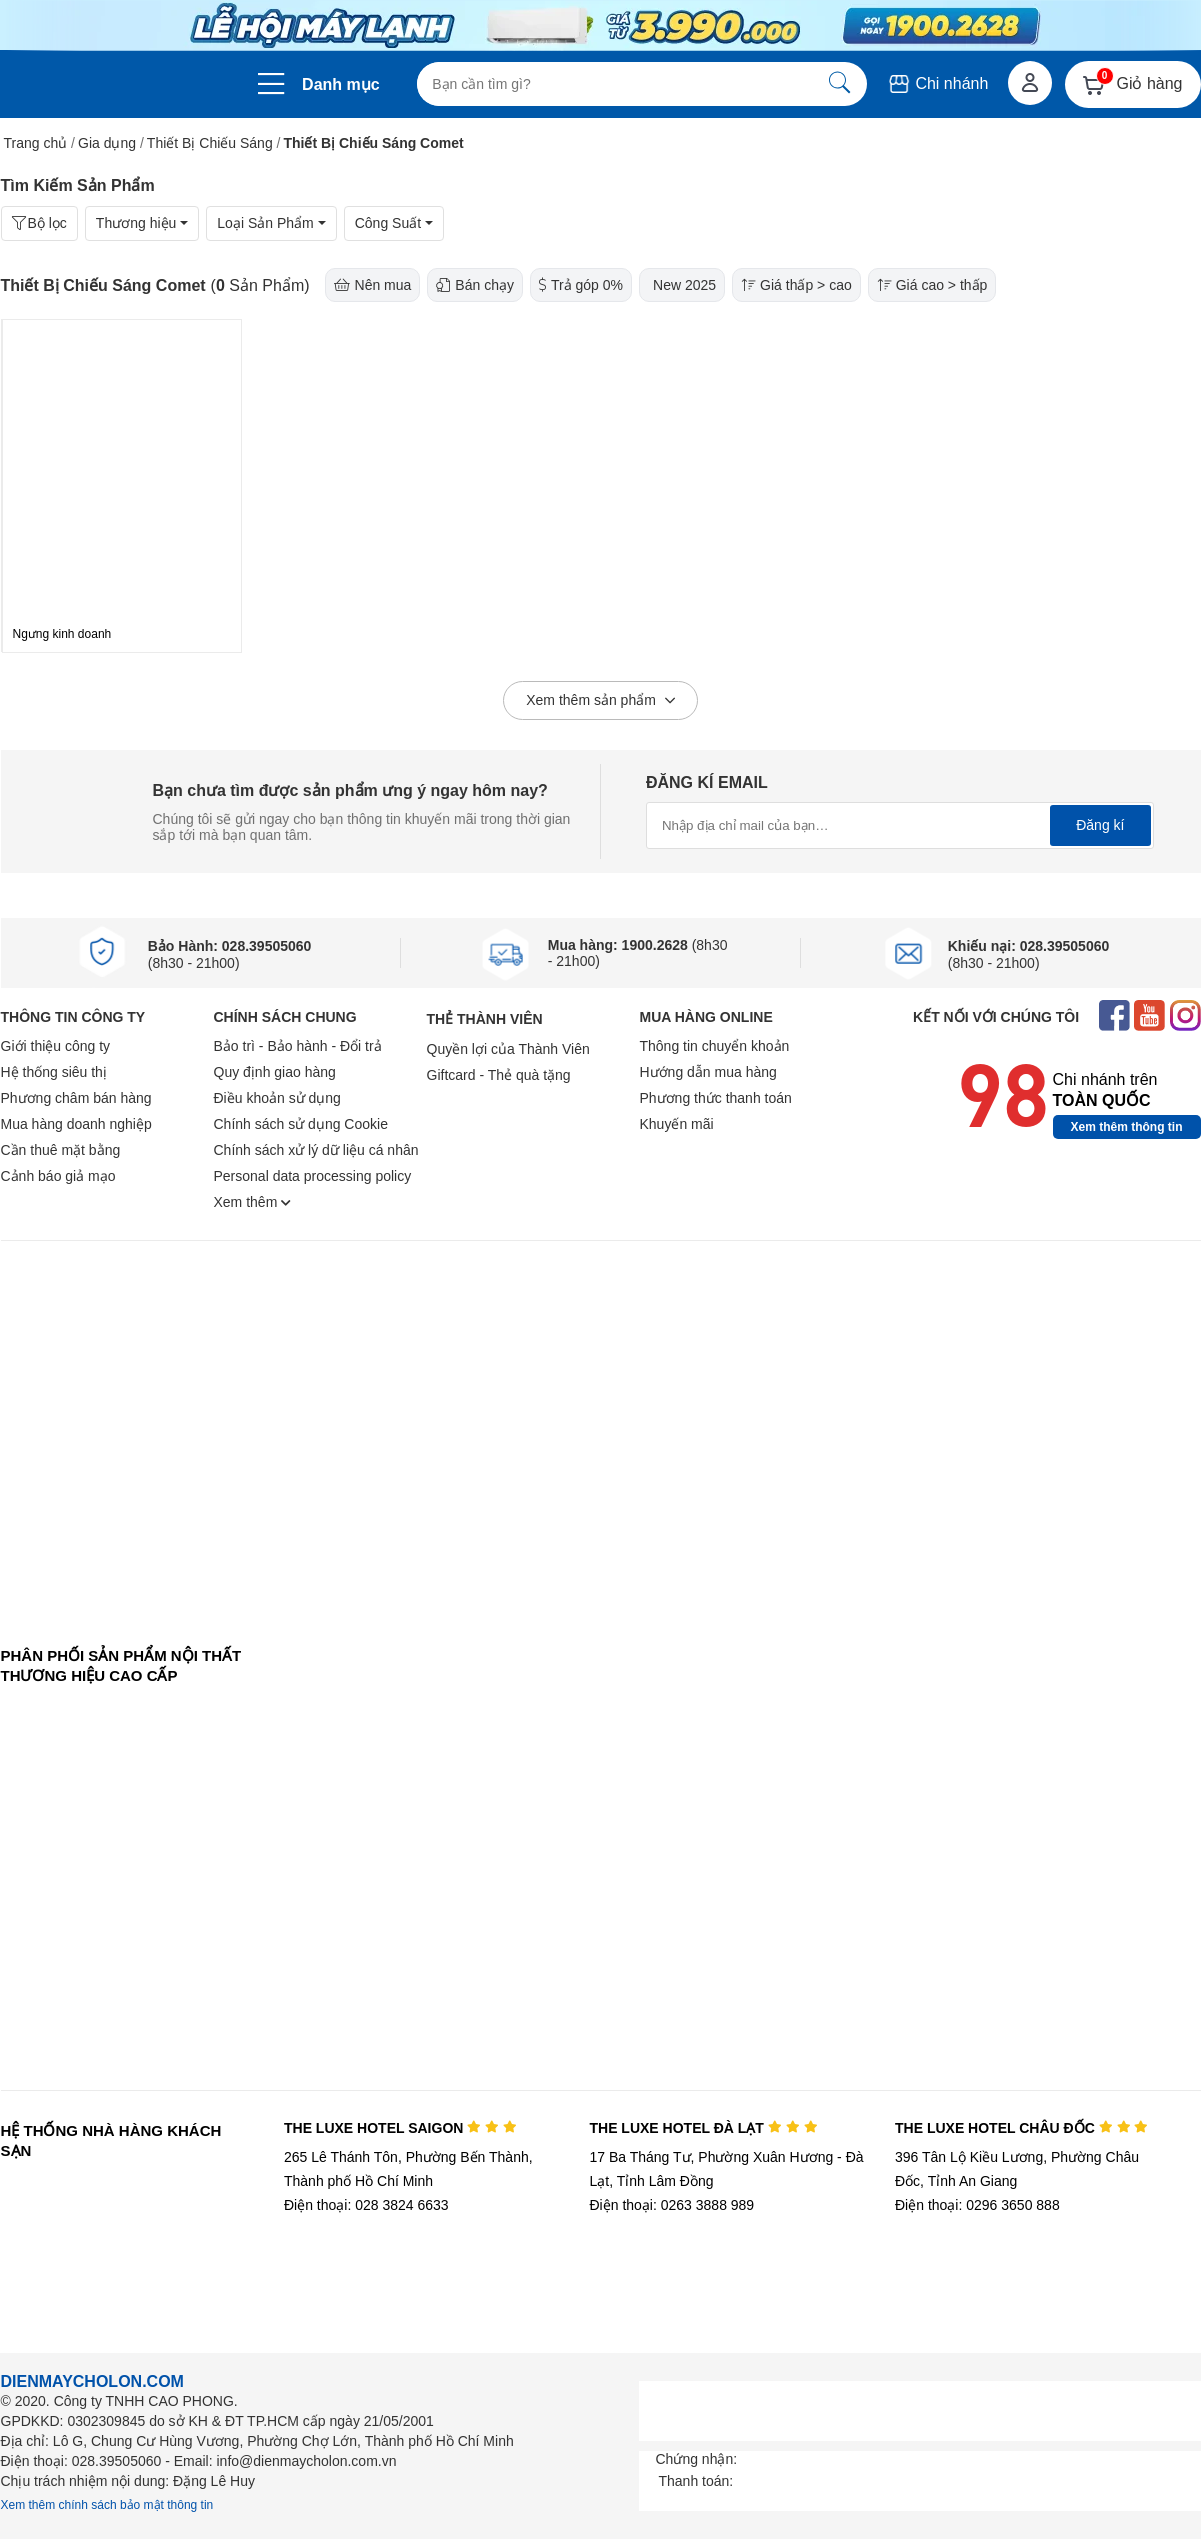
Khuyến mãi (677, 1124)
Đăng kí (1100, 825)
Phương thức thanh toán (716, 1098)
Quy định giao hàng (275, 1072)
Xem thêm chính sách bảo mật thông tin (107, 2505)
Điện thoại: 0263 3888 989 (671, 2205)
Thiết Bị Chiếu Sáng (210, 143)
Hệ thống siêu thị (54, 1072)
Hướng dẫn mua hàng (708, 1072)
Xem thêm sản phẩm (600, 701)
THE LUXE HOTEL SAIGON (400, 2128)
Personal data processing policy (313, 1176)
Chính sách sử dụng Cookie (301, 1124)
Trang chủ (36, 143)
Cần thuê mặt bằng (61, 1150)
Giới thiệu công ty (56, 1046)
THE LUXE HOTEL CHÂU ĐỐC (1021, 2128)
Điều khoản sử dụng (277, 1098)
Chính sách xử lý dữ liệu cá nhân (316, 1150)
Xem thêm (253, 1202)
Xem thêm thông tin (1127, 1127)
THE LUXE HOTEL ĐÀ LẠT (703, 2128)
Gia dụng (107, 143)
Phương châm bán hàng (76, 1098)
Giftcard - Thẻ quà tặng (499, 1075)
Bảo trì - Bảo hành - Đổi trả (298, 1046)
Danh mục (341, 84)
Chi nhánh (937, 83)
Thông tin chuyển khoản (715, 1046)
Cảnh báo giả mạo (58, 1176)
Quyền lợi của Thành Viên (508, 1049)
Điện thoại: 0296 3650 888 (977, 2205)
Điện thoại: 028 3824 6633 (366, 2205)
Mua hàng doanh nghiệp (76, 1124)
